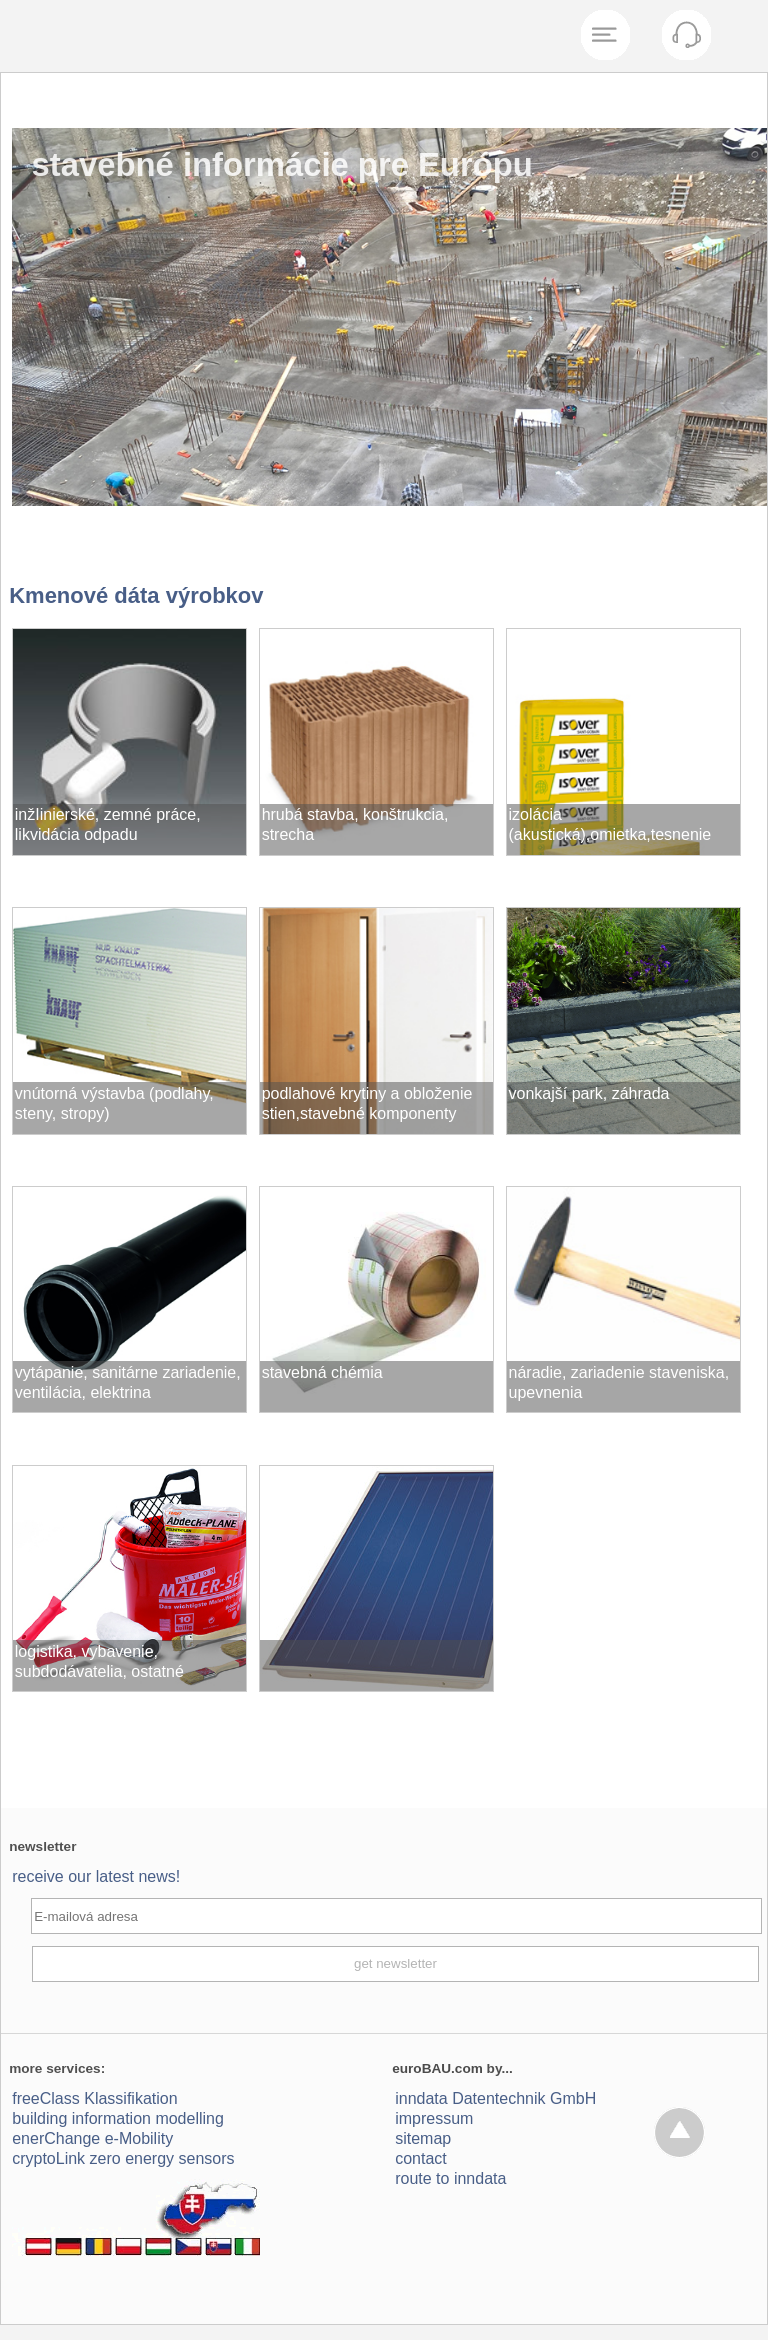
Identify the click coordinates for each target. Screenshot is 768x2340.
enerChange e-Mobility (92, 2138)
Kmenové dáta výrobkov (136, 595)
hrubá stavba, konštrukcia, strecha (355, 824)
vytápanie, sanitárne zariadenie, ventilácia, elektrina (128, 1382)
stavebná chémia (322, 1372)
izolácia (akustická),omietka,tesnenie (610, 824)
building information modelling (118, 2118)
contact (421, 2158)
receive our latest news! (96, 1876)
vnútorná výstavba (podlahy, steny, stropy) (114, 1103)
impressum (434, 2118)
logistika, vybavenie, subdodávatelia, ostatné (99, 1661)
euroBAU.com (437, 2068)
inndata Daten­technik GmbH (495, 2098)
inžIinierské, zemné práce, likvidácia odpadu (108, 824)
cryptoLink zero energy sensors (123, 2158)
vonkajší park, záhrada (589, 1093)
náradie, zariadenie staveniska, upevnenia (619, 1382)
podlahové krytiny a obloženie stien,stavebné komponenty (367, 1103)
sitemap (423, 2138)
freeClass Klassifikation (94, 2098)
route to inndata (450, 2178)
